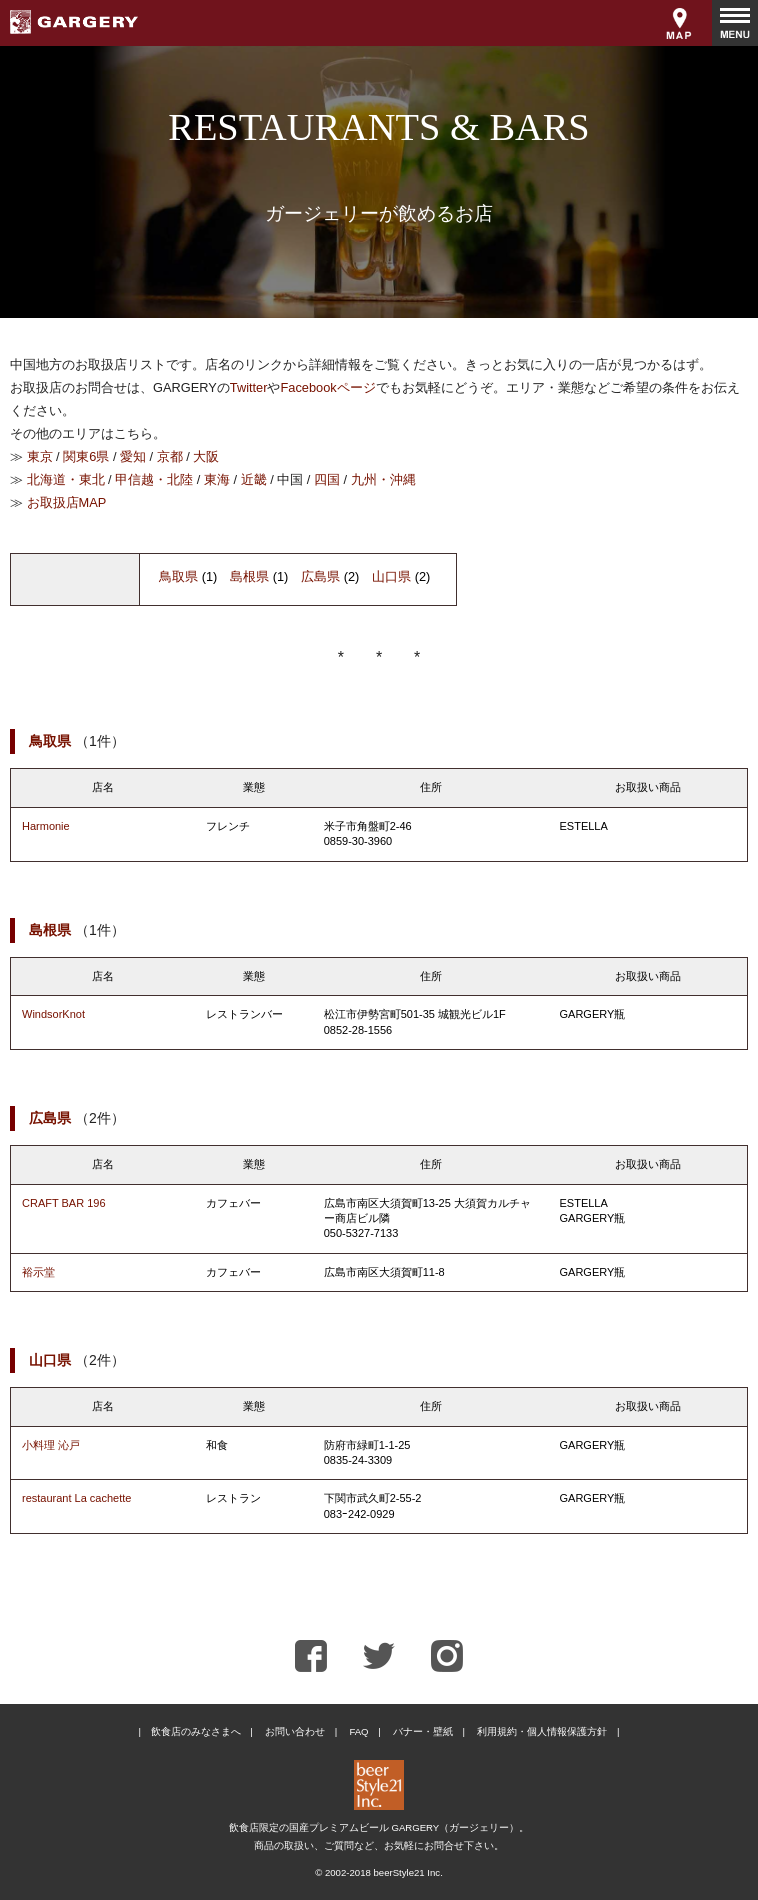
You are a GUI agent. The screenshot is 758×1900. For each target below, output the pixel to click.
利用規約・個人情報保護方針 (542, 1731)
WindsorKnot (53, 1014)
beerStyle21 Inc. (407, 1872)
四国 (327, 479)
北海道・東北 (66, 479)
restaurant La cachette (76, 1498)
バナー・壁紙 (423, 1731)
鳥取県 (178, 576)
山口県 (391, 576)
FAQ (358, 1731)
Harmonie (46, 826)
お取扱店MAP (67, 502)
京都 (170, 456)
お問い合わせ (295, 1731)
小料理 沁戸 (51, 1445)
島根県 (249, 576)
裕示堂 (38, 1272)
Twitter (249, 387)
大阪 (206, 456)
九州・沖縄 (383, 479)
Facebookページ (327, 387)
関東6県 (86, 456)
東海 (217, 479)
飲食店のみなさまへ (196, 1731)
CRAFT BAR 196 (64, 1203)
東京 (40, 456)
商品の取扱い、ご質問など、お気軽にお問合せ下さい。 (379, 1845)
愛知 (133, 456)
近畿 (254, 479)
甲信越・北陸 (154, 479)
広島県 (320, 576)
